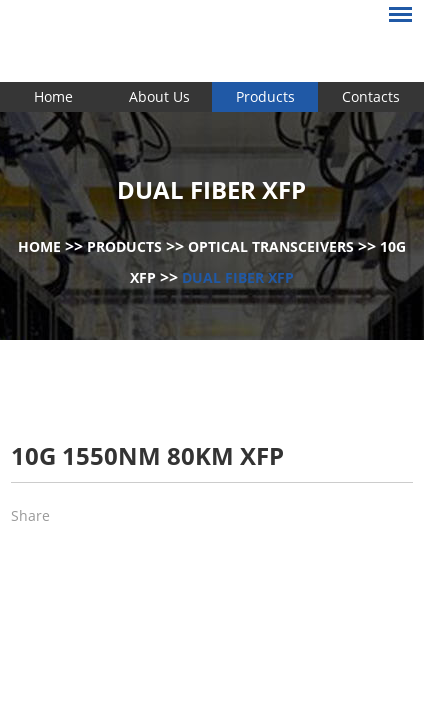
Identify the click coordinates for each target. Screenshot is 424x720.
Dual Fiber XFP (238, 277)
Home (53, 96)
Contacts (371, 96)
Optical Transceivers (271, 246)
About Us (159, 96)
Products (265, 96)
